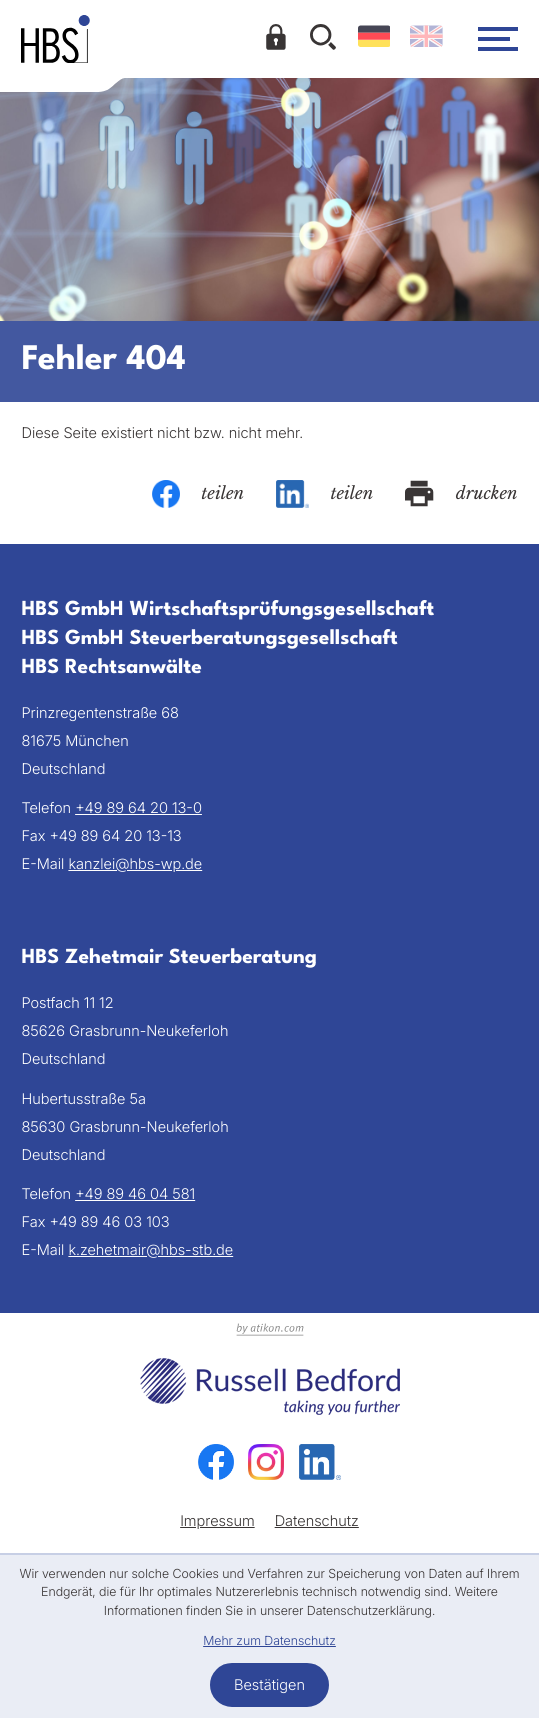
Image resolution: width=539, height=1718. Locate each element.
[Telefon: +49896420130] (138, 808)
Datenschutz (317, 1521)
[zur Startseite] (55, 39)
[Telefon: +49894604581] (135, 1194)
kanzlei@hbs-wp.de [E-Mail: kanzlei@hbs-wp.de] (135, 864)
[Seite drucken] (461, 494)
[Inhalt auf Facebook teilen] (198, 494)
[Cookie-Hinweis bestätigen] (269, 1685)
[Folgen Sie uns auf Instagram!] (266, 1462)
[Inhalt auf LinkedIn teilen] (324, 494)
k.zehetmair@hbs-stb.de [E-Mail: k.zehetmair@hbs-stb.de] (150, 1250)
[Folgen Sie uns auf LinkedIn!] (320, 1462)
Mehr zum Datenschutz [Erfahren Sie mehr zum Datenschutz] (269, 1641)
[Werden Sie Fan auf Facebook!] (216, 1462)
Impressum (217, 1521)
